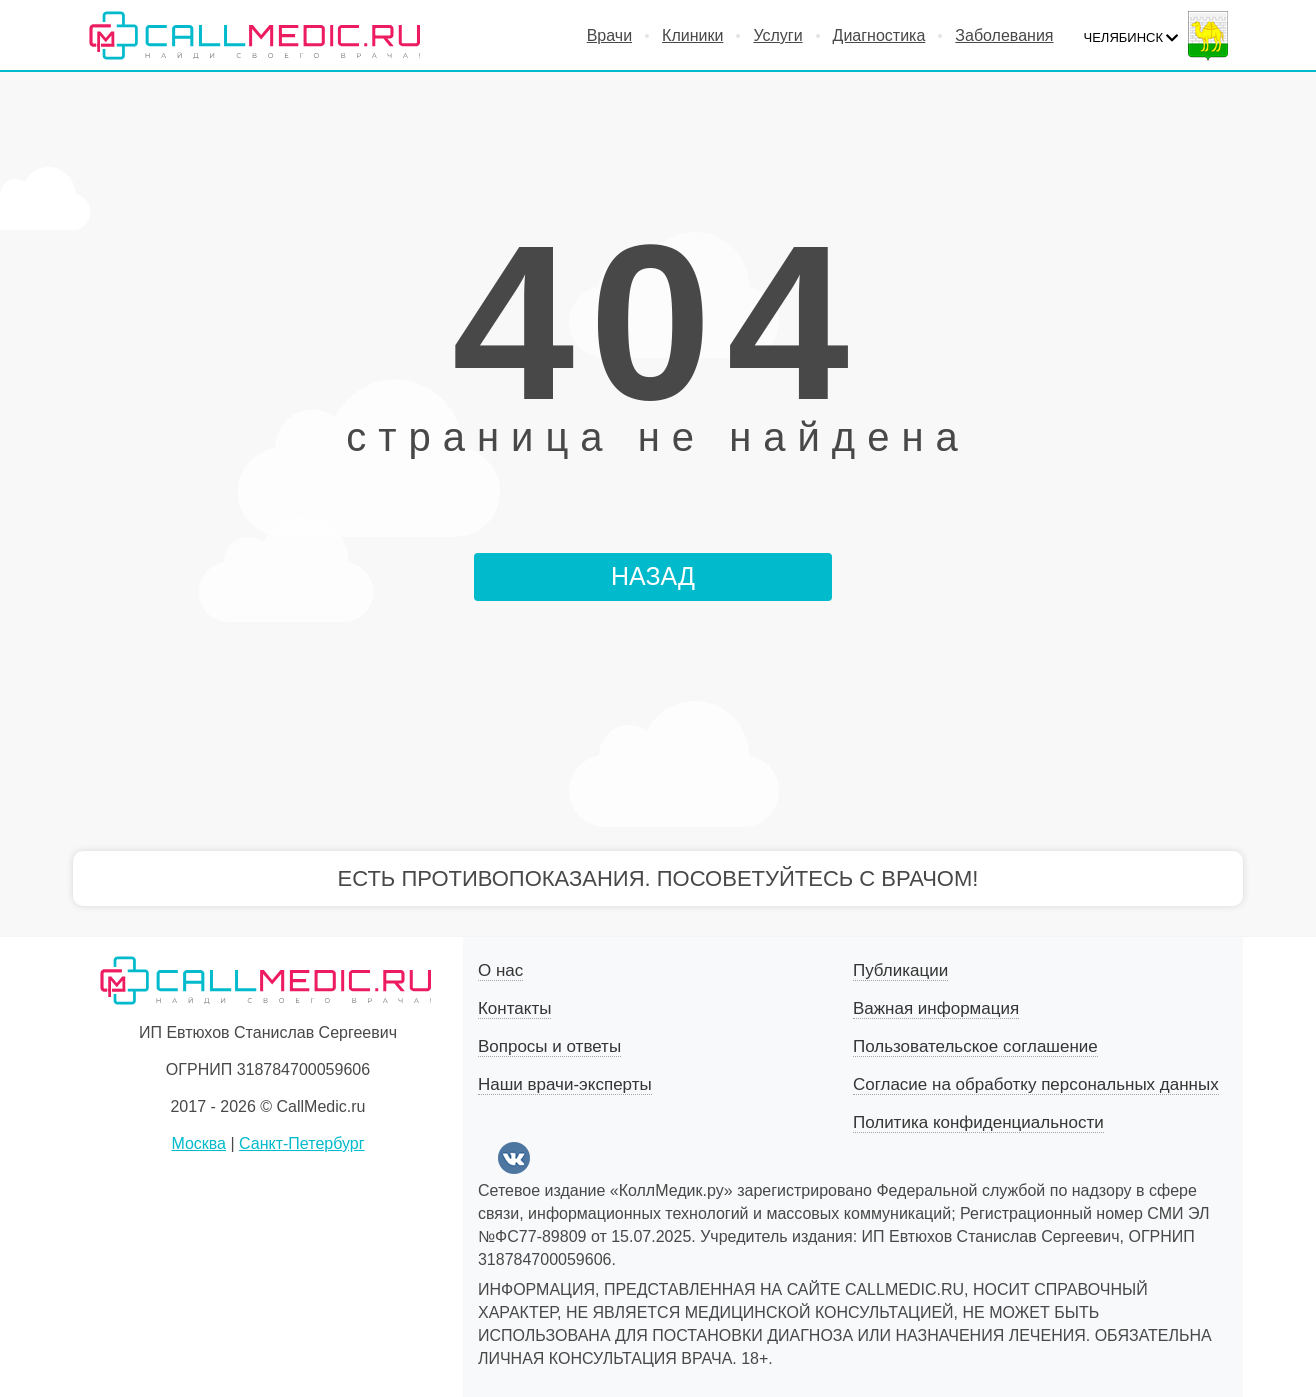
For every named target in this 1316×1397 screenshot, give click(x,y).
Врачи (609, 35)
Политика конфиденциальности (978, 1122)
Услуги (777, 35)
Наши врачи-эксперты (565, 1084)
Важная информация (936, 1008)
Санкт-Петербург (301, 1143)
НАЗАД (653, 576)
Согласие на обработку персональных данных (1036, 1084)
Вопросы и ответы (549, 1046)
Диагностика (879, 35)
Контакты (514, 1008)
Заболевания (1004, 35)
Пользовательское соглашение (975, 1046)
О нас (500, 970)
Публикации (900, 970)
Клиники (692, 35)
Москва (198, 1143)
